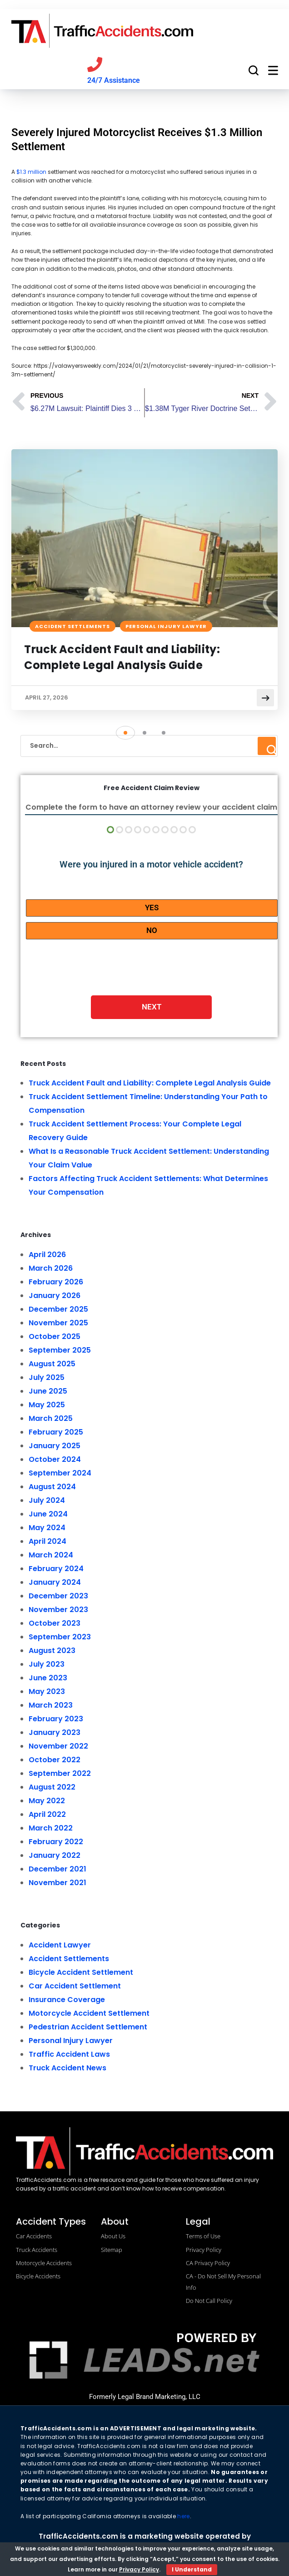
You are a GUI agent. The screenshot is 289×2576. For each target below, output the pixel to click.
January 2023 (54, 1733)
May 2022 (47, 1801)
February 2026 (56, 1283)
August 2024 (52, 1487)
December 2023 (58, 1597)
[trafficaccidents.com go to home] (102, 31)
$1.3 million (31, 172)
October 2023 (54, 1624)
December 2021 (57, 1870)
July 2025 (47, 1378)
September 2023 (60, 1638)
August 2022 (52, 1788)
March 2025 (51, 1419)
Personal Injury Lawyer (166, 625)
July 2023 (47, 1665)
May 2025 (47, 1405)
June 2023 (48, 1678)
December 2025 (58, 1310)
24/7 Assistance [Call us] (113, 80)
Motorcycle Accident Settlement (89, 2014)
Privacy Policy (139, 2569)
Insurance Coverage (67, 2000)
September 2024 (60, 1474)
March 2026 (51, 1269)
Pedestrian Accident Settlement (88, 2028)
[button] (125, 733)
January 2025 (54, 1446)
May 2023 (47, 1692)
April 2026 (47, 1255)
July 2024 (47, 1501)
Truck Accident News (67, 2069)
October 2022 (54, 1760)
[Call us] (94, 64)
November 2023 (58, 1610)
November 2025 (58, 1323)
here (183, 2517)
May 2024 (47, 1528)
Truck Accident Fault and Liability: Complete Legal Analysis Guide (123, 657)
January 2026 (54, 1296)
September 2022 (60, 1774)
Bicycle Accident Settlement (81, 1973)
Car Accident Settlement (75, 1987)
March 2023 (51, 1706)
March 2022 (51, 1829)
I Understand (192, 2569)
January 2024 (55, 1583)
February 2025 (56, 1433)
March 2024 (51, 1556)
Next (151, 1007)
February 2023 (56, 1719)
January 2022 (54, 1856)
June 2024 (48, 1515)
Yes (152, 908)
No (151, 931)
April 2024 (47, 1542)
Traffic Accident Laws (69, 2055)
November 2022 (58, 1747)
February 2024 (56, 1569)
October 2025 (54, 1337)
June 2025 (48, 1392)
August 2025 (52, 1364)
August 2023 (52, 1651)
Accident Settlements (72, 625)
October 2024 (55, 1460)
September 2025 (60, 1351)
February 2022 (56, 1842)
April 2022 (47, 1815)
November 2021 (57, 1883)
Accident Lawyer (60, 1946)
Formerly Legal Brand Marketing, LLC (144, 2397)
